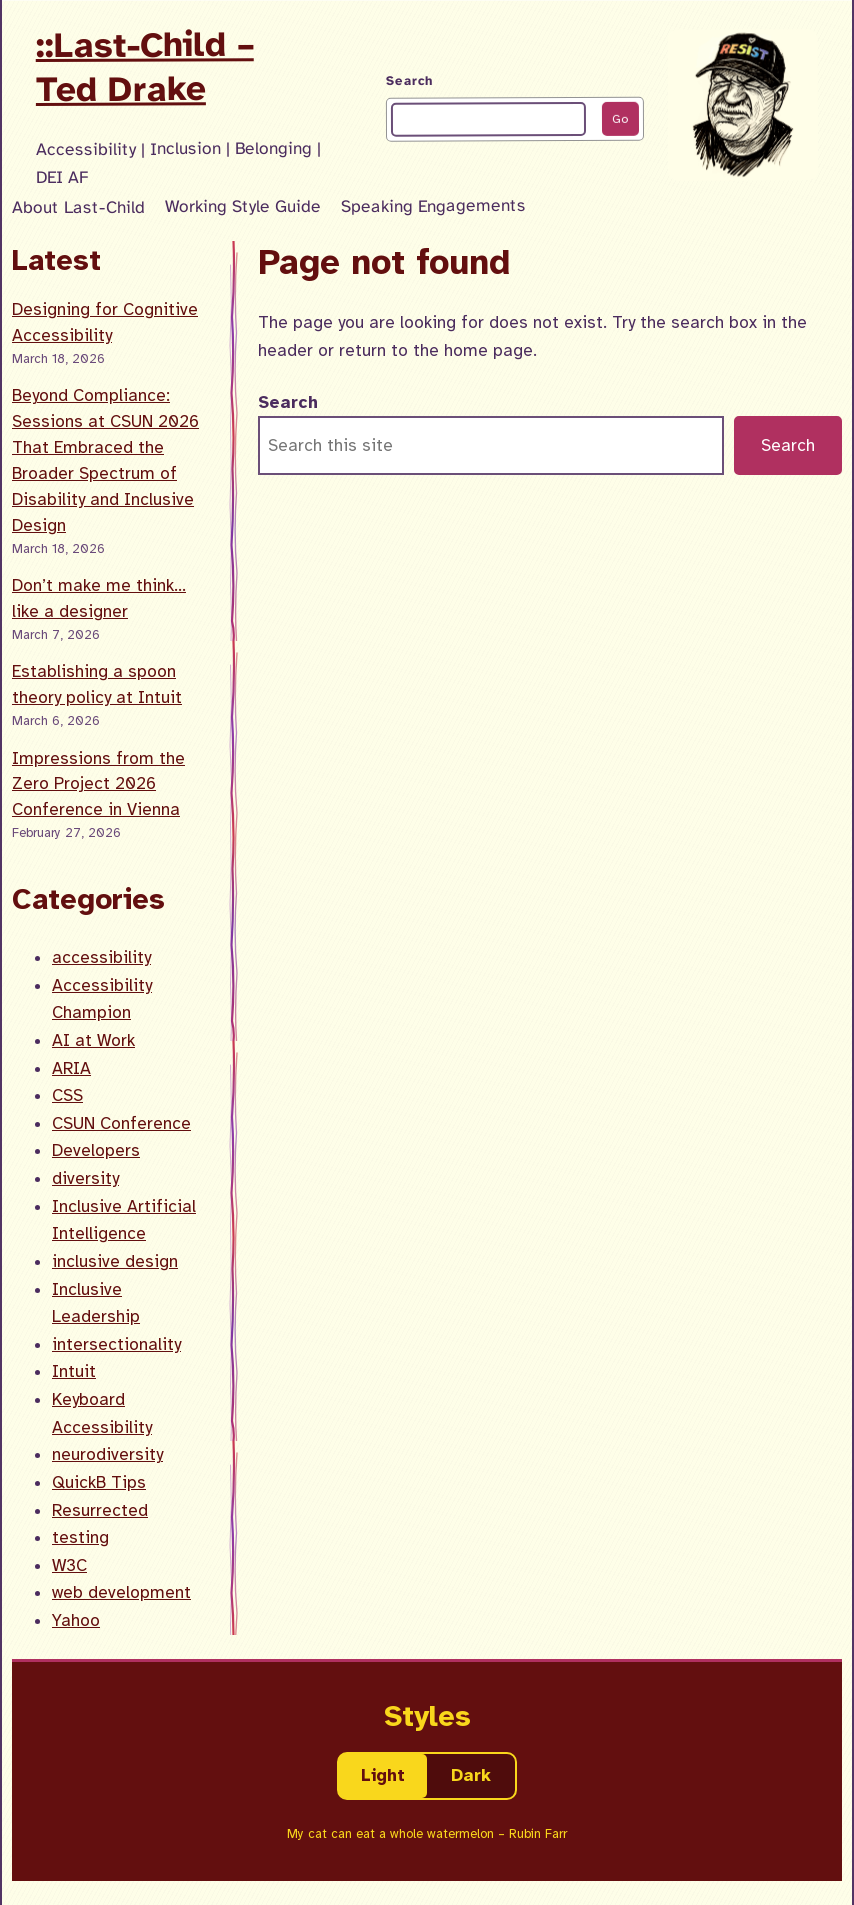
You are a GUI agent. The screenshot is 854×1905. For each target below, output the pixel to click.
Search (409, 81)
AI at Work (93, 1040)
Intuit (74, 1371)
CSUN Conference (121, 1123)
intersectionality (116, 1344)
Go (620, 118)
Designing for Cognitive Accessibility (105, 322)
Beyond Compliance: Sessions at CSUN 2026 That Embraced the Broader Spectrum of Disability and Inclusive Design (105, 460)
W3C (69, 1565)
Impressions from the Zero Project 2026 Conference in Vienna (98, 784)
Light (383, 1775)
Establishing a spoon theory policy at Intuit (97, 684)
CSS (67, 1095)
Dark (471, 1775)
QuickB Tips (99, 1482)
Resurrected (100, 1510)
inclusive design (115, 1261)
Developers (96, 1150)
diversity (85, 1178)
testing (80, 1537)
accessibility (101, 957)
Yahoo (76, 1620)
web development (121, 1592)
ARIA (71, 1068)
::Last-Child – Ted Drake (145, 67)
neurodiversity (107, 1454)
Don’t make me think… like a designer (99, 598)
